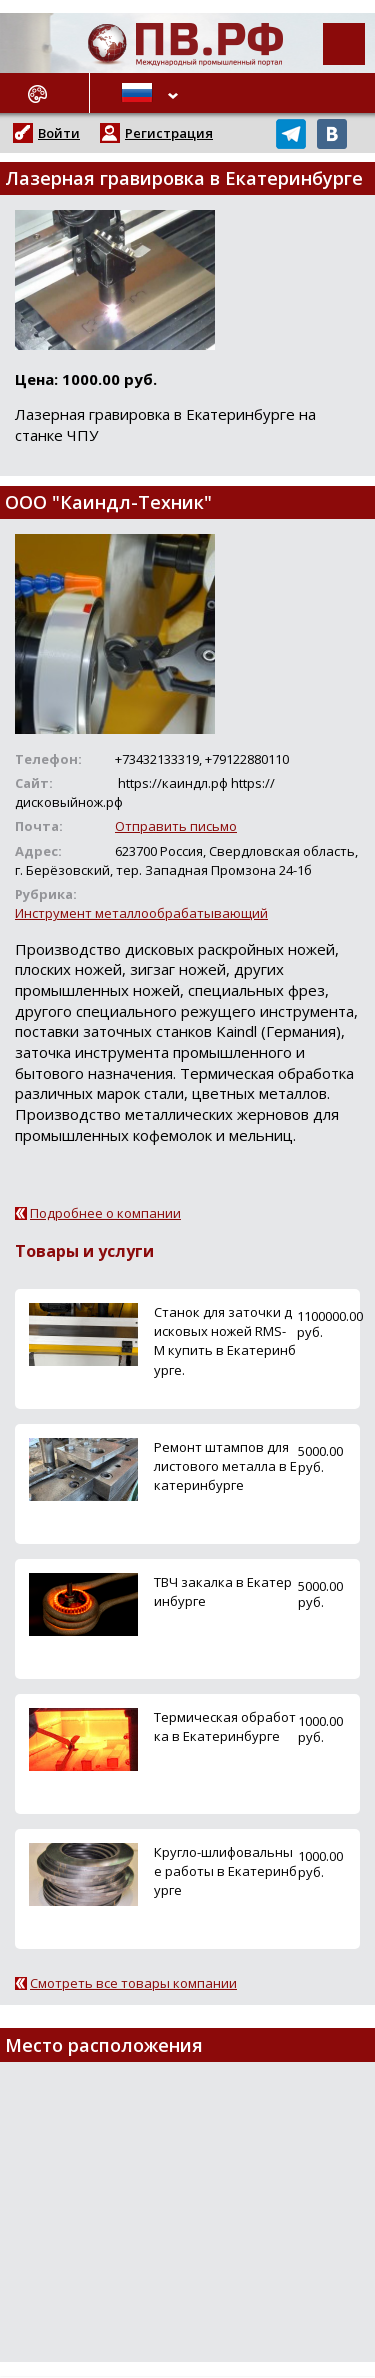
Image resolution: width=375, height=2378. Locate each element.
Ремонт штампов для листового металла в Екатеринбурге (225, 1466)
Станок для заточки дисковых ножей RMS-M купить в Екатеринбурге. (225, 1341)
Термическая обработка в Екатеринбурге (225, 1726)
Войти (59, 133)
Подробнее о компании (105, 1213)
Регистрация (169, 133)
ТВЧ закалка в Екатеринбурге (223, 1591)
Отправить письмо (176, 826)
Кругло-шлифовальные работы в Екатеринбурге (225, 1871)
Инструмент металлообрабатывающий (141, 913)
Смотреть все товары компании (133, 1983)
